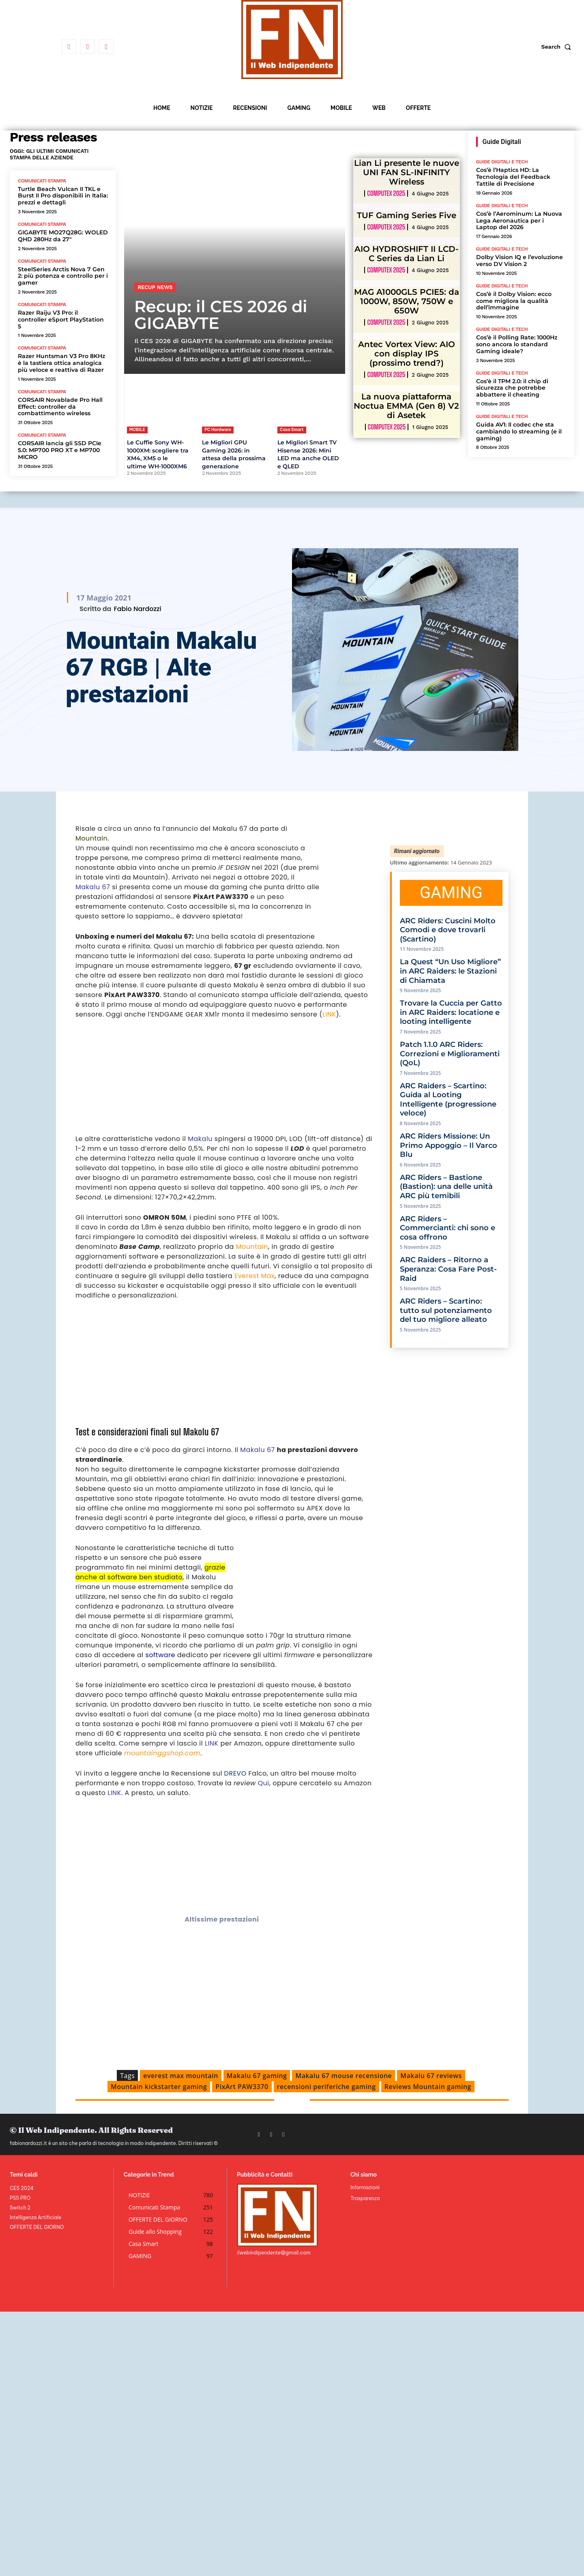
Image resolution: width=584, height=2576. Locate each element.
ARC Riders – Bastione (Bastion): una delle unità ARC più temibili (446, 1186)
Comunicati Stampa (42, 180)
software (161, 1655)
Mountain (91, 838)
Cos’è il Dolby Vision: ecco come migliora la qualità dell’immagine (514, 300)
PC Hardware (217, 429)
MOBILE (137, 429)
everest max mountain (180, 2075)
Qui (263, 1783)
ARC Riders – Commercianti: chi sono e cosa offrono (447, 1228)
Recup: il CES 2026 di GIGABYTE (220, 314)
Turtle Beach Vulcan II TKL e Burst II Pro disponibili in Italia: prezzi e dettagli (63, 195)
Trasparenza (365, 2198)
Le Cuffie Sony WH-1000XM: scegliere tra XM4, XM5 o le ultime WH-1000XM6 (158, 454)
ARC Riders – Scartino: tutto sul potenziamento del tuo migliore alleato (446, 1310)
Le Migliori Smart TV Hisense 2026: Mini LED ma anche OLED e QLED (308, 454)
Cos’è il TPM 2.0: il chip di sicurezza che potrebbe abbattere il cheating (512, 388)
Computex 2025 (386, 193)
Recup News (154, 287)
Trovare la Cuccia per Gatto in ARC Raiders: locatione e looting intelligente (451, 1012)
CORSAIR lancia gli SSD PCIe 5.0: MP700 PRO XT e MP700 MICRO (59, 450)
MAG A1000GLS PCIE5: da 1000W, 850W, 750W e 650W (406, 301)
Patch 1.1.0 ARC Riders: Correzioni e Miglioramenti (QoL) (450, 1053)
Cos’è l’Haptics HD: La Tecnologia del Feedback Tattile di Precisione (513, 176)
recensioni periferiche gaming (326, 2086)
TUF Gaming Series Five (406, 215)
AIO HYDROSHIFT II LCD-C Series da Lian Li (406, 253)
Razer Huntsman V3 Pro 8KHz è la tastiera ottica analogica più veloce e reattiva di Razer (61, 362)
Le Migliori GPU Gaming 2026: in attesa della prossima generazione (234, 454)
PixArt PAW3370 (241, 2086)
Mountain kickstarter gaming (159, 2086)
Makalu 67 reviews (431, 2075)
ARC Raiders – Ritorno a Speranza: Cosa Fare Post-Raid (448, 1269)
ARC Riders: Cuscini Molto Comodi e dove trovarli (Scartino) (448, 930)
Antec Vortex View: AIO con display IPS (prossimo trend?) (406, 353)
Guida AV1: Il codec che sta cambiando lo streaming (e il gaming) (519, 431)
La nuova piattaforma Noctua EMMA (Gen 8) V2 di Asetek (406, 406)
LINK (329, 1014)
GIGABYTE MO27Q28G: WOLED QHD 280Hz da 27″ (63, 236)
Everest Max (254, 1275)
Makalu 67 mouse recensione (343, 2075)
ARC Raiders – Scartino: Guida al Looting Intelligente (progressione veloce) (448, 1099)
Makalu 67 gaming (257, 2075)
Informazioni (365, 2187)
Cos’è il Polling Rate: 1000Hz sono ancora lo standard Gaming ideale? (516, 344)
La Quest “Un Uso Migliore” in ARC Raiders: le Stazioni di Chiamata (450, 970)
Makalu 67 (92, 887)
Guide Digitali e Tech (502, 161)
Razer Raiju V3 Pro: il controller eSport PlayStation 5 (61, 319)
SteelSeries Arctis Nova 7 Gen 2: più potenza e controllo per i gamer (63, 276)
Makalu (200, 1138)
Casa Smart (292, 429)
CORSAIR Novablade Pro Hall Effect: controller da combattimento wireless (60, 406)
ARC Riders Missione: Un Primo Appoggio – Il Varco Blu (448, 1145)
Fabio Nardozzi (137, 608)
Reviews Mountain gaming (427, 2086)
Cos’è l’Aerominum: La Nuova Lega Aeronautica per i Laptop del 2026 (519, 220)
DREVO (235, 1773)
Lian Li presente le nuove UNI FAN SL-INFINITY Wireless (406, 172)
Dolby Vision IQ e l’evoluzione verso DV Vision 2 (519, 260)
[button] (558, 46)
